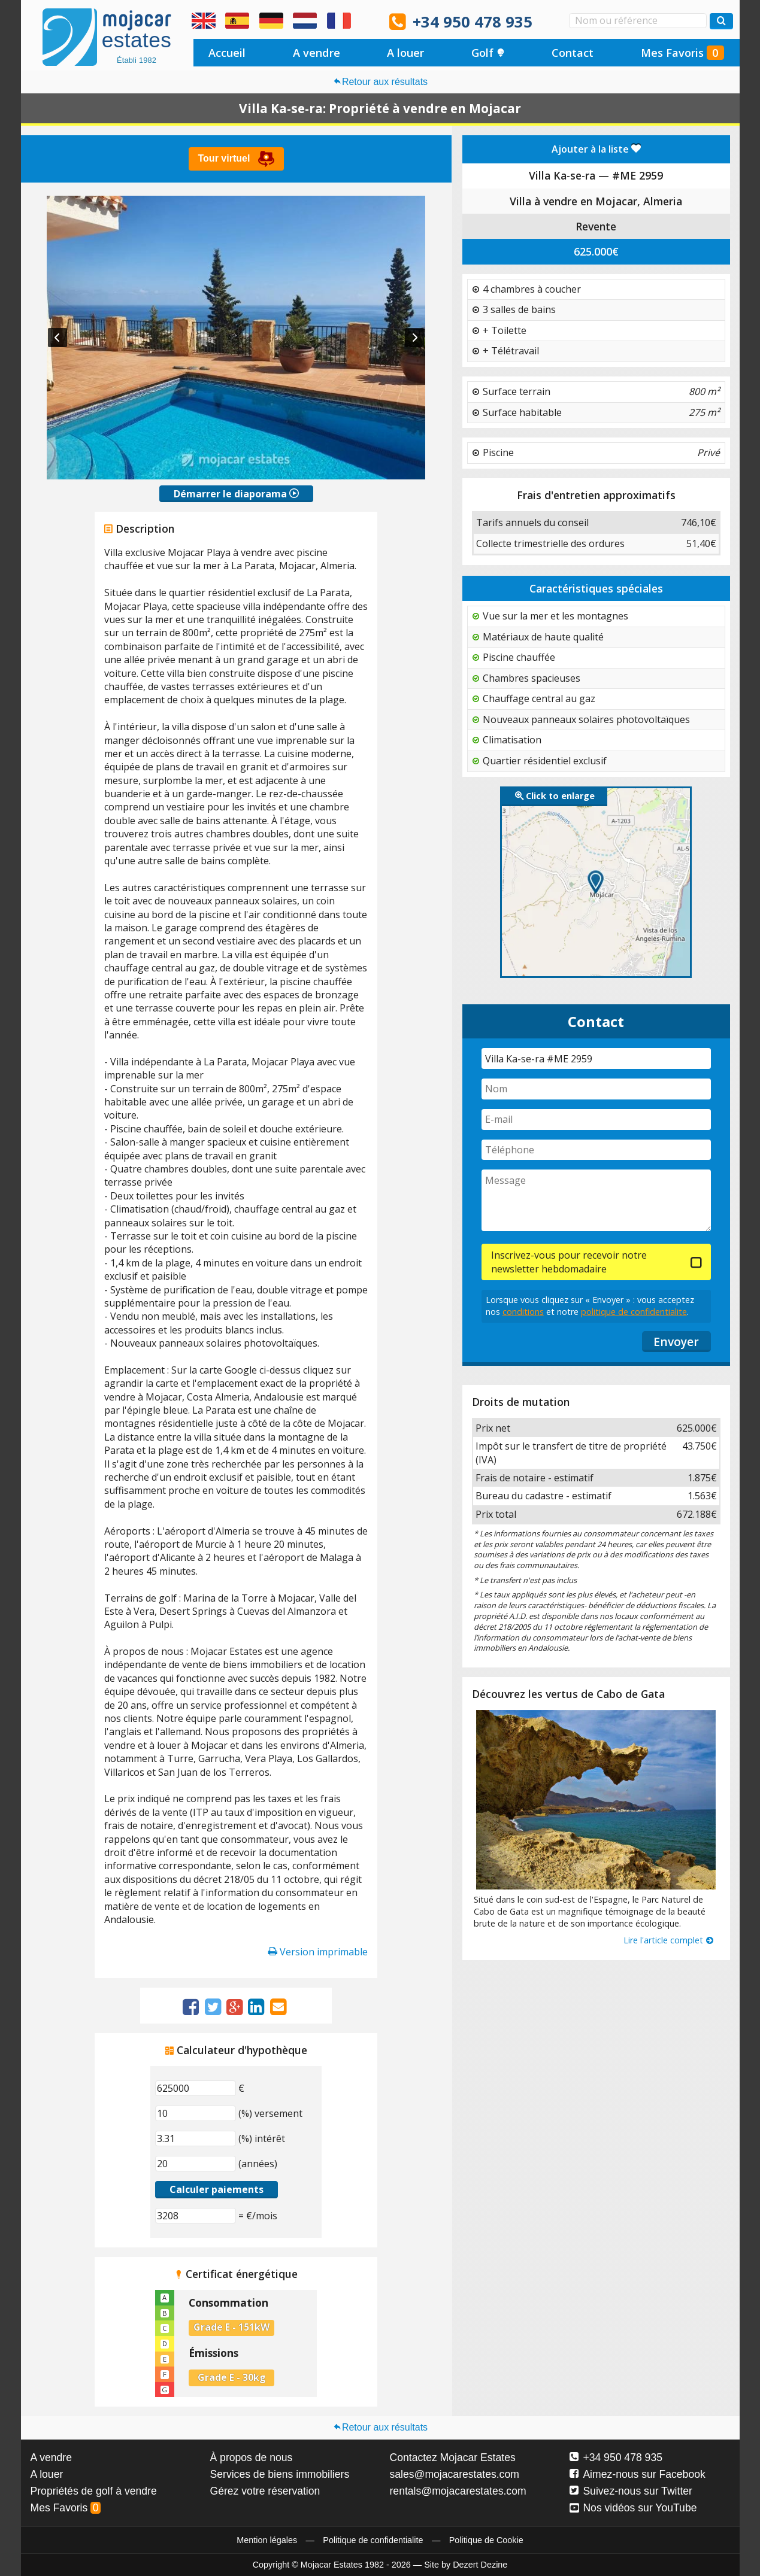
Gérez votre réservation (265, 2491)
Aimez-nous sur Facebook (638, 2474)
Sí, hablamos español (237, 21)
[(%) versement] (195, 2113)
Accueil (227, 52)
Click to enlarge (555, 795)
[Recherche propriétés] (721, 21)
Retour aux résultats (380, 82)
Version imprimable (318, 1951)
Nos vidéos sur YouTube (633, 2508)
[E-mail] (596, 1119)
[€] (195, 2088)
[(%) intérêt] (195, 2138)
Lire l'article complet (668, 1940)
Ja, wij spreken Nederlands (305, 21)
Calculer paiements (216, 2189)
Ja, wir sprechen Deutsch (271, 21)
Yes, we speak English (204, 21)
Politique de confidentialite (373, 2540)
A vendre (316, 52)
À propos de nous (251, 2457)
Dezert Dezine (480, 2564)
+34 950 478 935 (472, 21)
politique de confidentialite (634, 1311)
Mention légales (267, 2540)
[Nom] (596, 1089)
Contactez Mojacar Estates (453, 2457)
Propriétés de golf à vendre (94, 2491)
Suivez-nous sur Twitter (631, 2491)
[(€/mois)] (195, 2215)
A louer (405, 52)
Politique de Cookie (486, 2540)
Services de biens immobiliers (280, 2474)
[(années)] (195, 2163)
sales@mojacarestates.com (454, 2474)
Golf (488, 52)
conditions (523, 1311)
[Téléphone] (596, 1150)
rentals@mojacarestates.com (458, 2491)
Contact (573, 52)
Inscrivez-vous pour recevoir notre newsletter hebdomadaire (569, 1261)
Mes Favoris (682, 52)
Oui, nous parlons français (339, 21)
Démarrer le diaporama (236, 493)
